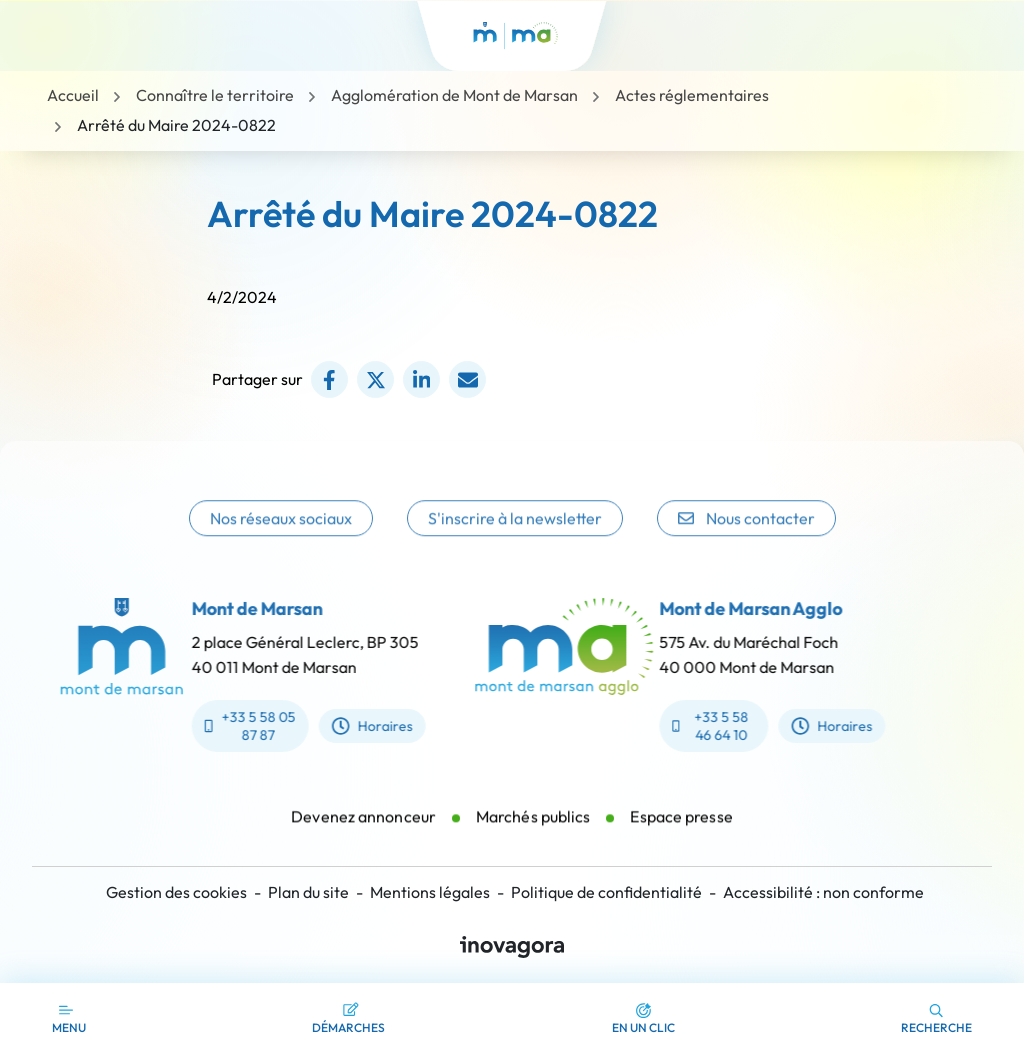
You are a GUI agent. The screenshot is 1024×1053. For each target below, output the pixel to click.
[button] (643, 1018)
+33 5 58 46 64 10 (721, 726)
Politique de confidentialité (606, 892)
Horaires (362, 726)
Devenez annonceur (363, 827)
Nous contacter (746, 534)
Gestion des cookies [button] (176, 892)
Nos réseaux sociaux (281, 534)
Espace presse (681, 827)
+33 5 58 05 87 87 (239, 726)
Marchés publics (533, 827)
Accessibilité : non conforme (823, 892)
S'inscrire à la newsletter (515, 534)
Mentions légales (430, 892)
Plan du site (308, 892)
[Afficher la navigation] (69, 1018)
